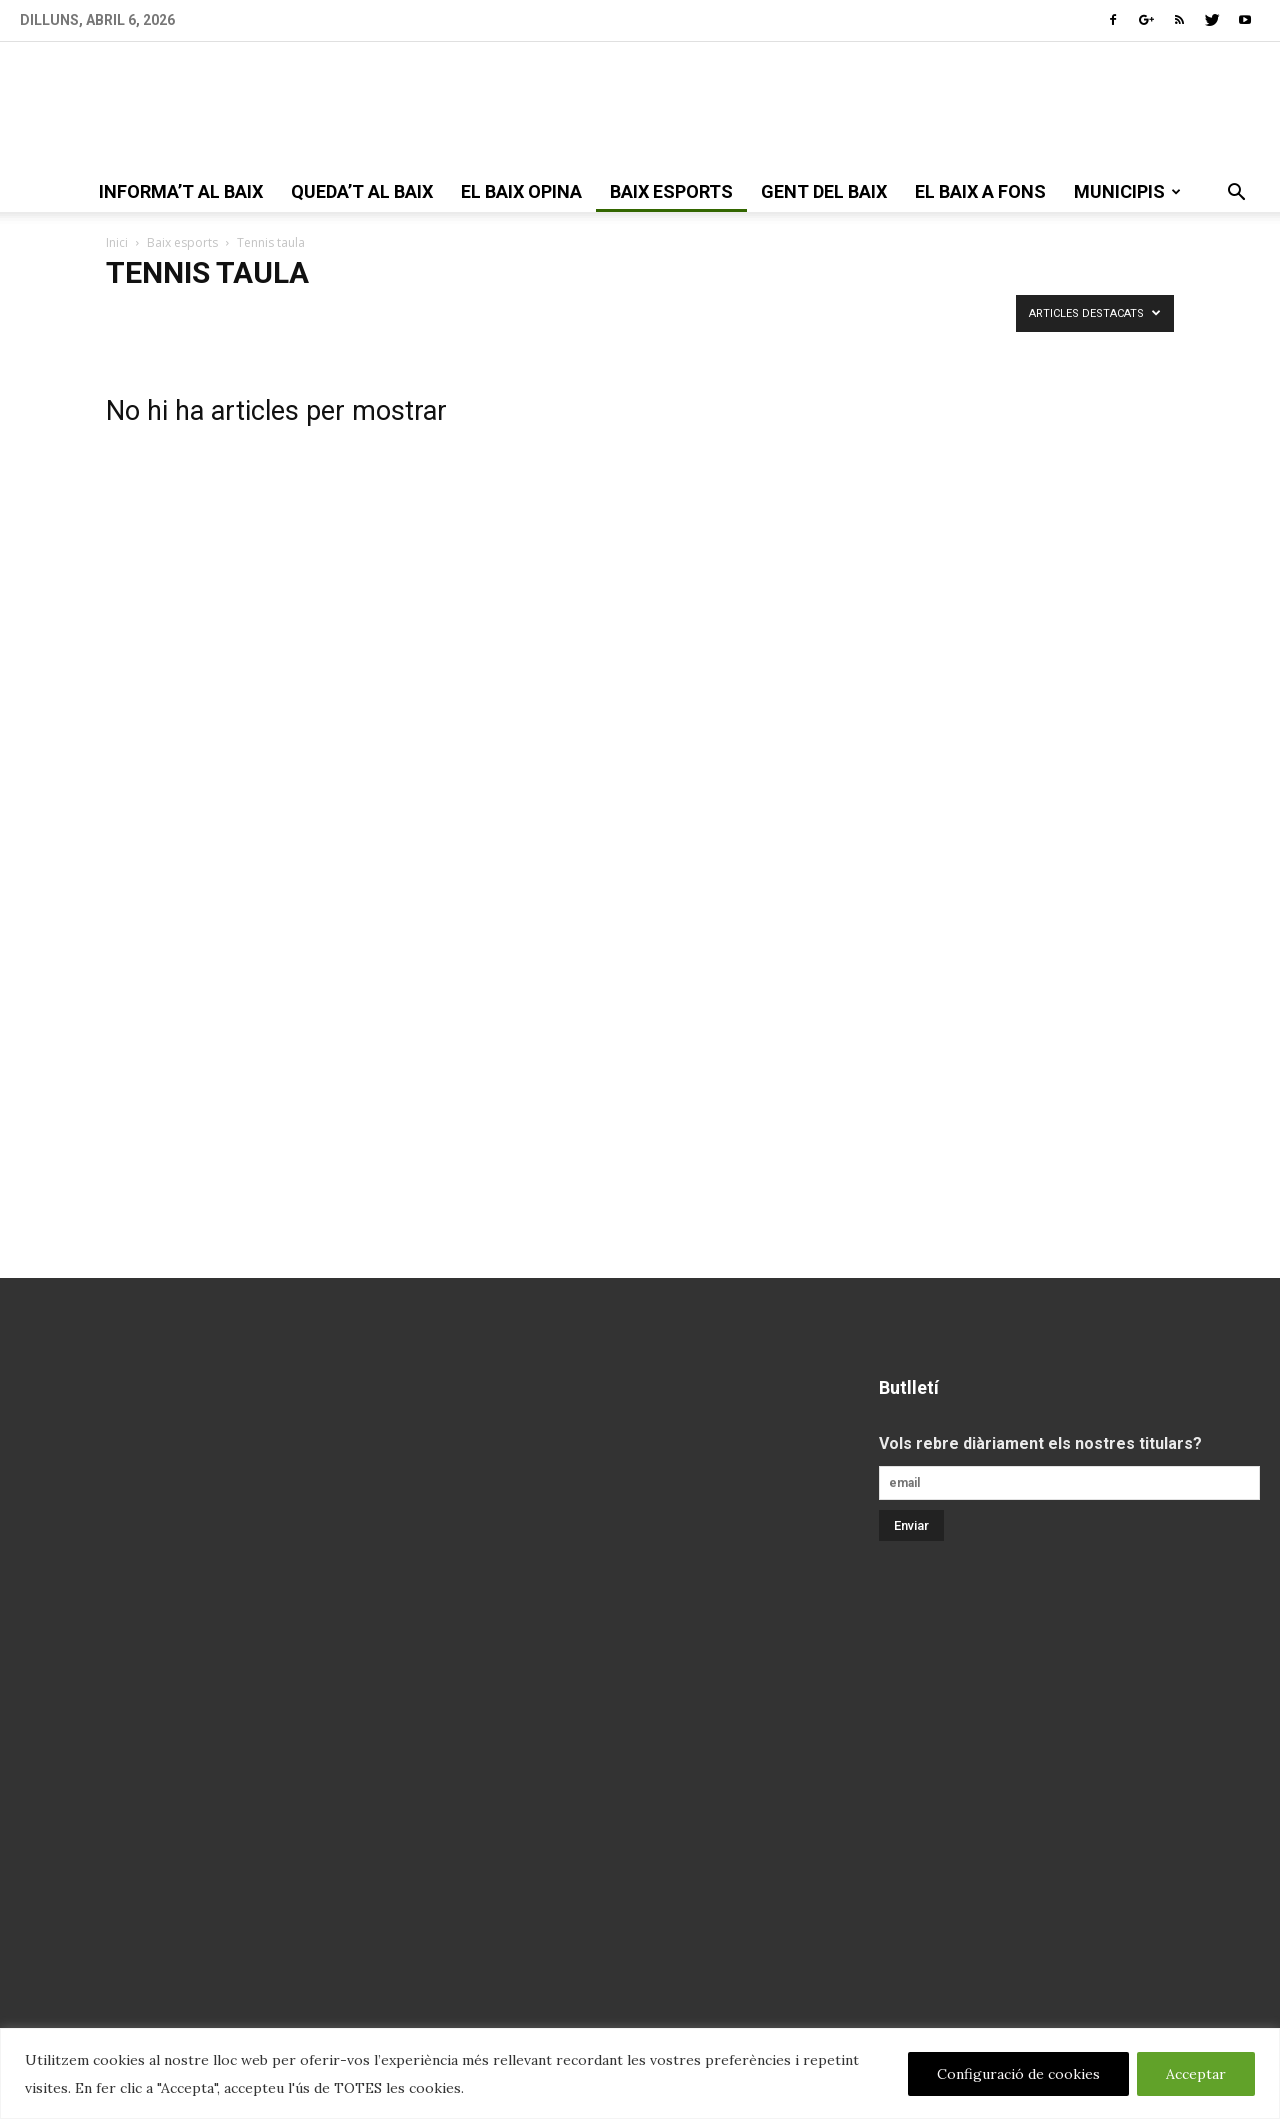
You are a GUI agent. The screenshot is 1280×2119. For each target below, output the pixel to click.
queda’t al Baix (362, 191)
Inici (117, 242)
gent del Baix (824, 191)
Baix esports (671, 191)
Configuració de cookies (1018, 2074)
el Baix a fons (980, 191)
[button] (1236, 194)
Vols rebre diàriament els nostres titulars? (1040, 1443)
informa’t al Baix (181, 191)
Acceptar (1196, 2074)
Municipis (1127, 191)
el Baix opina (521, 191)
